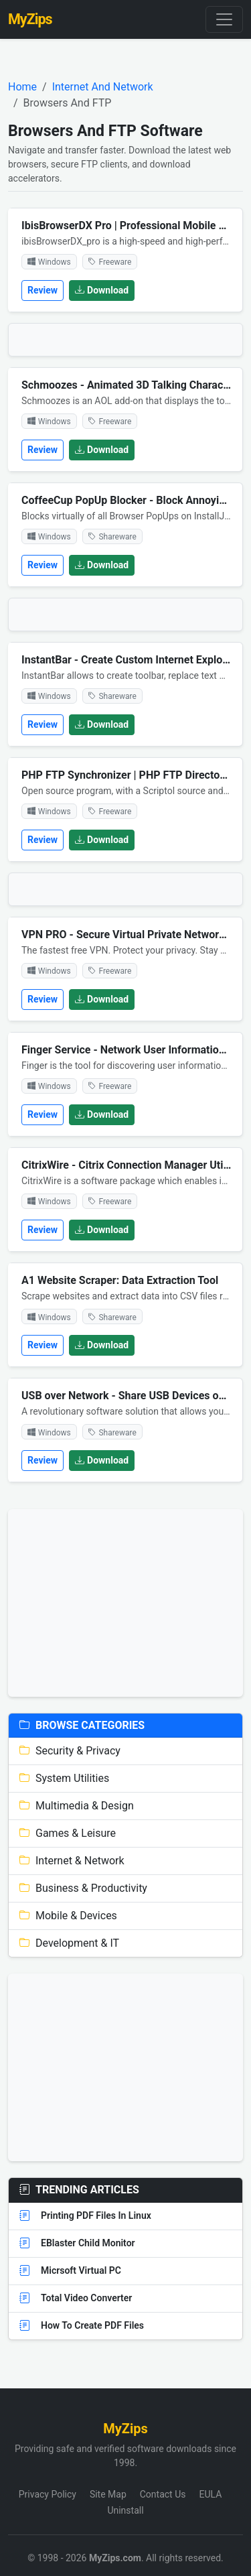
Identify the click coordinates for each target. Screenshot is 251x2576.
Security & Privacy (69, 1750)
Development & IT (69, 1943)
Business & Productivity (83, 1888)
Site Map (108, 2494)
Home (22, 86)
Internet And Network (102, 86)
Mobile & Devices (68, 1915)
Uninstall (125, 2510)
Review (42, 290)
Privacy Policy (47, 2494)
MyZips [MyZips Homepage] (30, 19)
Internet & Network (71, 1860)
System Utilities (64, 1778)
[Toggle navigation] (224, 19)
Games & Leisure (67, 1833)
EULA (210, 2494)
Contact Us (163, 2494)
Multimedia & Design (76, 1805)
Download (102, 290)
